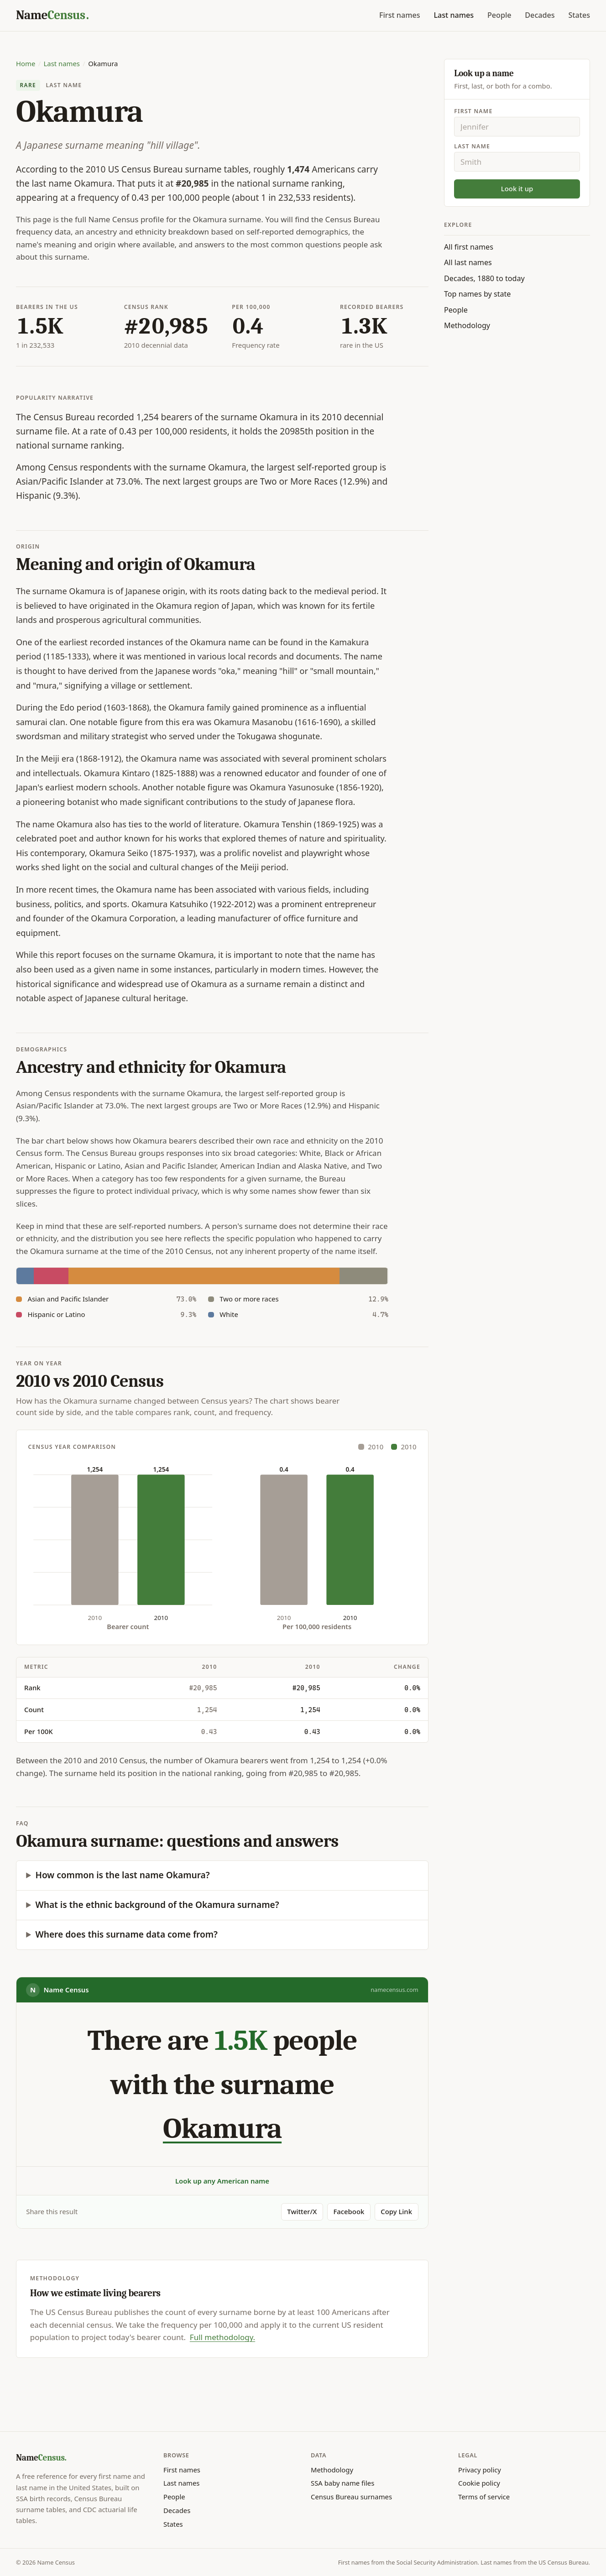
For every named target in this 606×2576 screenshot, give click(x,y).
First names (399, 15)
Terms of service (484, 2496)
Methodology (467, 325)
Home (25, 63)
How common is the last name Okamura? (123, 1875)
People (499, 15)
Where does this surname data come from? (127, 1934)
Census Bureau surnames (351, 2496)
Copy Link (396, 2211)
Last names (454, 15)
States (579, 15)
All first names (468, 247)
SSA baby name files (342, 2482)
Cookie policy (479, 2482)
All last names (468, 262)
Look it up (517, 188)
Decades (539, 15)
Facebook (348, 2211)
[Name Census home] (52, 15)
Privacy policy (479, 2469)
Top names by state (477, 294)
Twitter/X (302, 2211)
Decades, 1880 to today (484, 278)
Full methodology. (222, 2337)
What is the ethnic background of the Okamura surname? (157, 1905)
